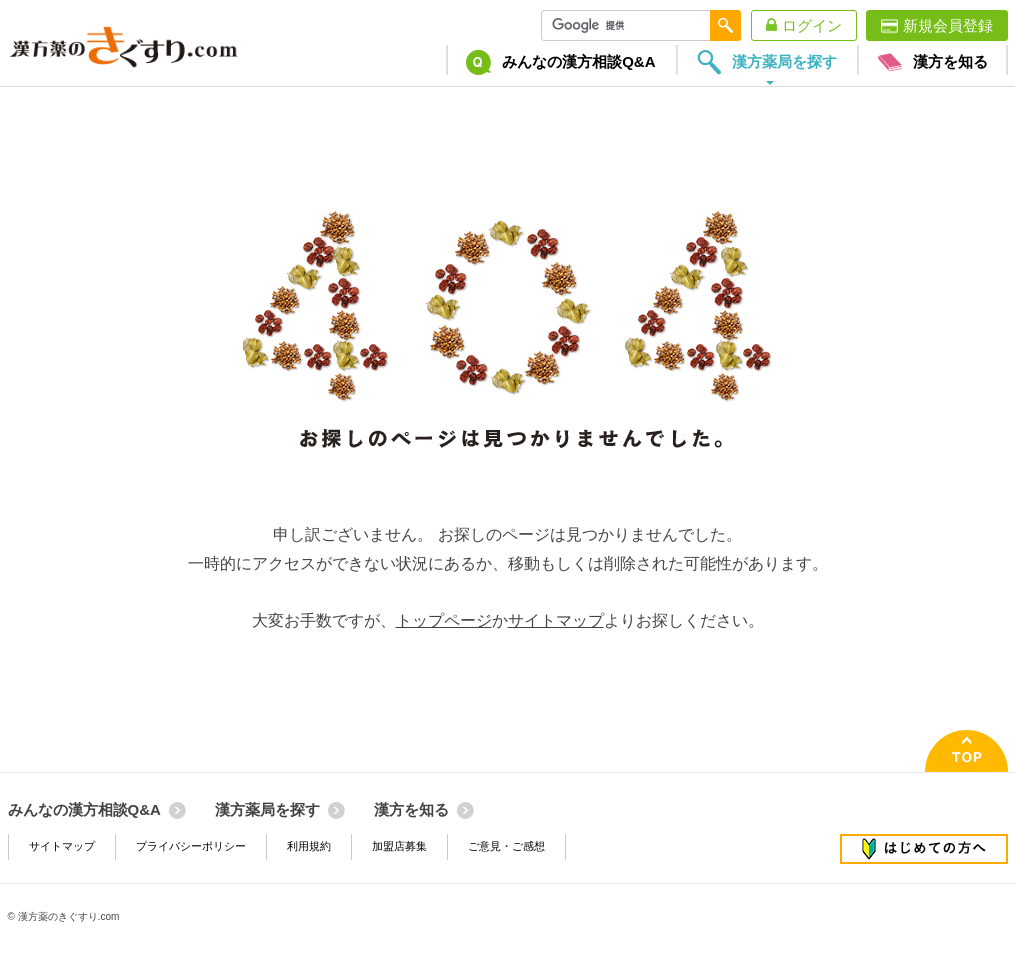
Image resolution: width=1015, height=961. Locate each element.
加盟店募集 (399, 846)
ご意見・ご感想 (506, 846)
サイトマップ (556, 620)
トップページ (444, 620)
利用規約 (309, 846)
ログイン (812, 25)
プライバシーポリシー (191, 846)
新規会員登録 (948, 25)
